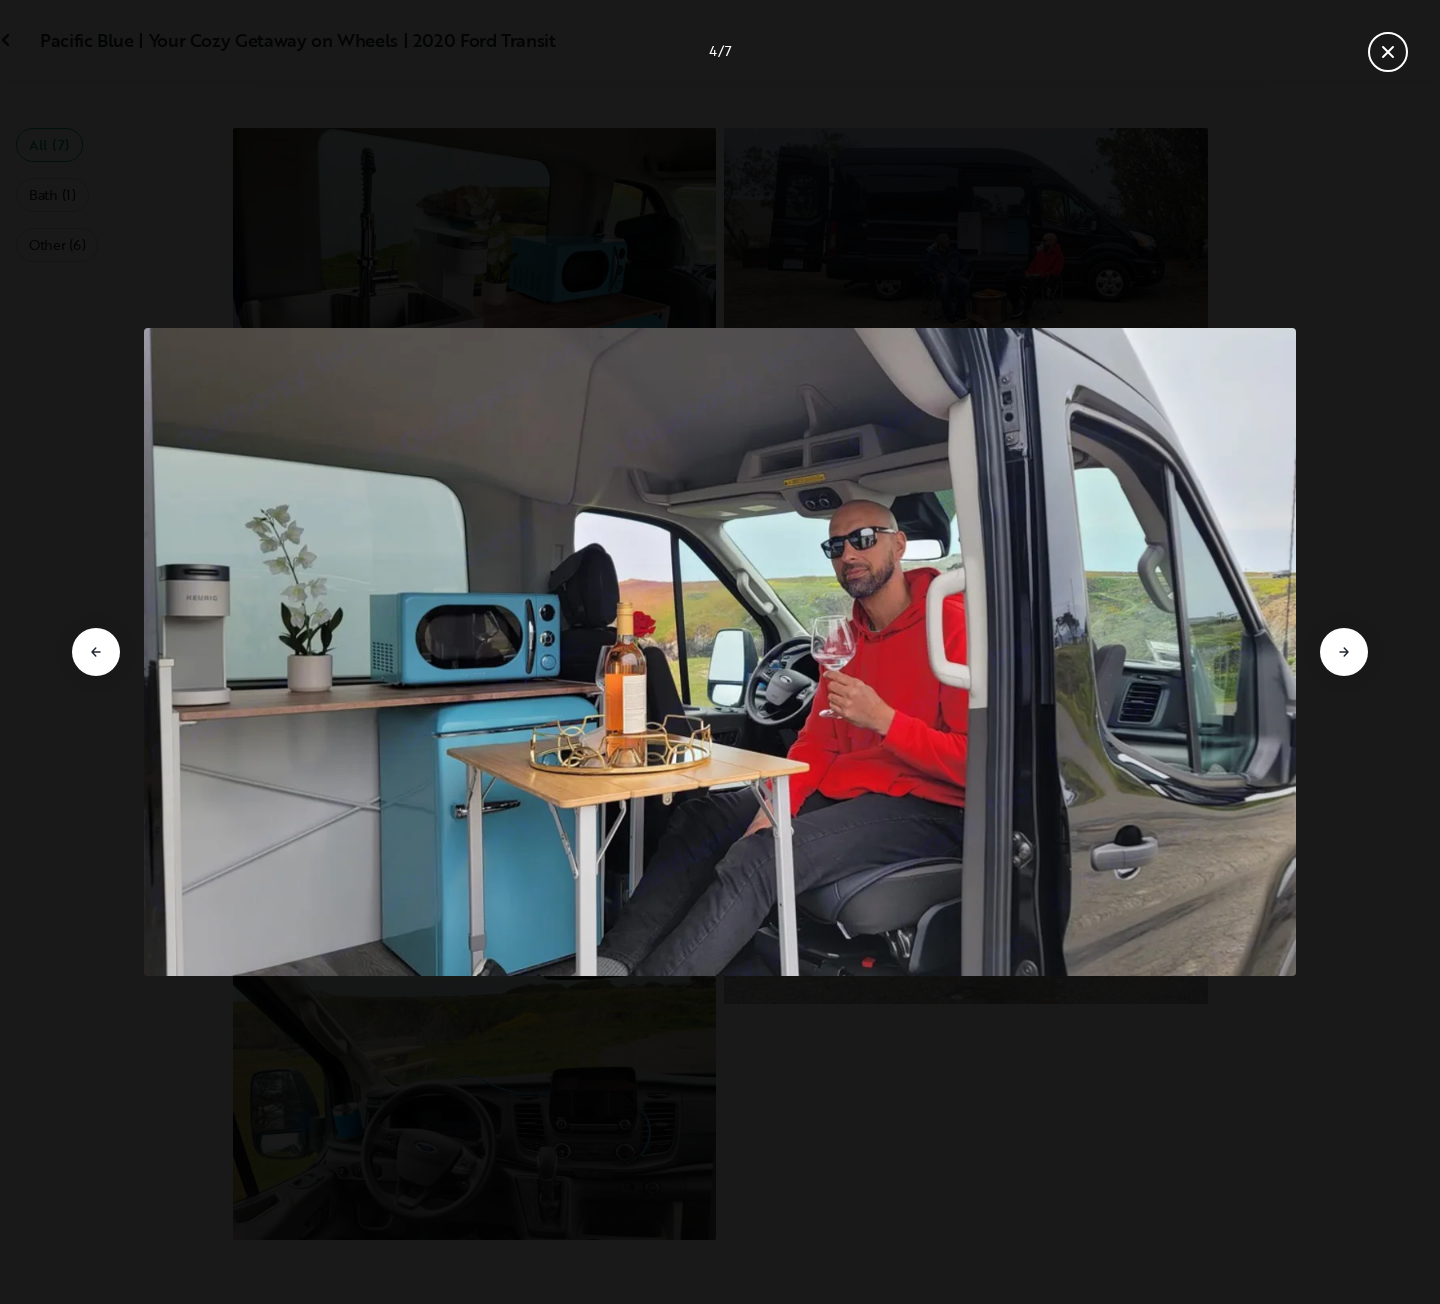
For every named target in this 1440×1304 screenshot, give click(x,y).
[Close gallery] (1388, 52)
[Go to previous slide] (96, 652)
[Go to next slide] (1344, 652)
